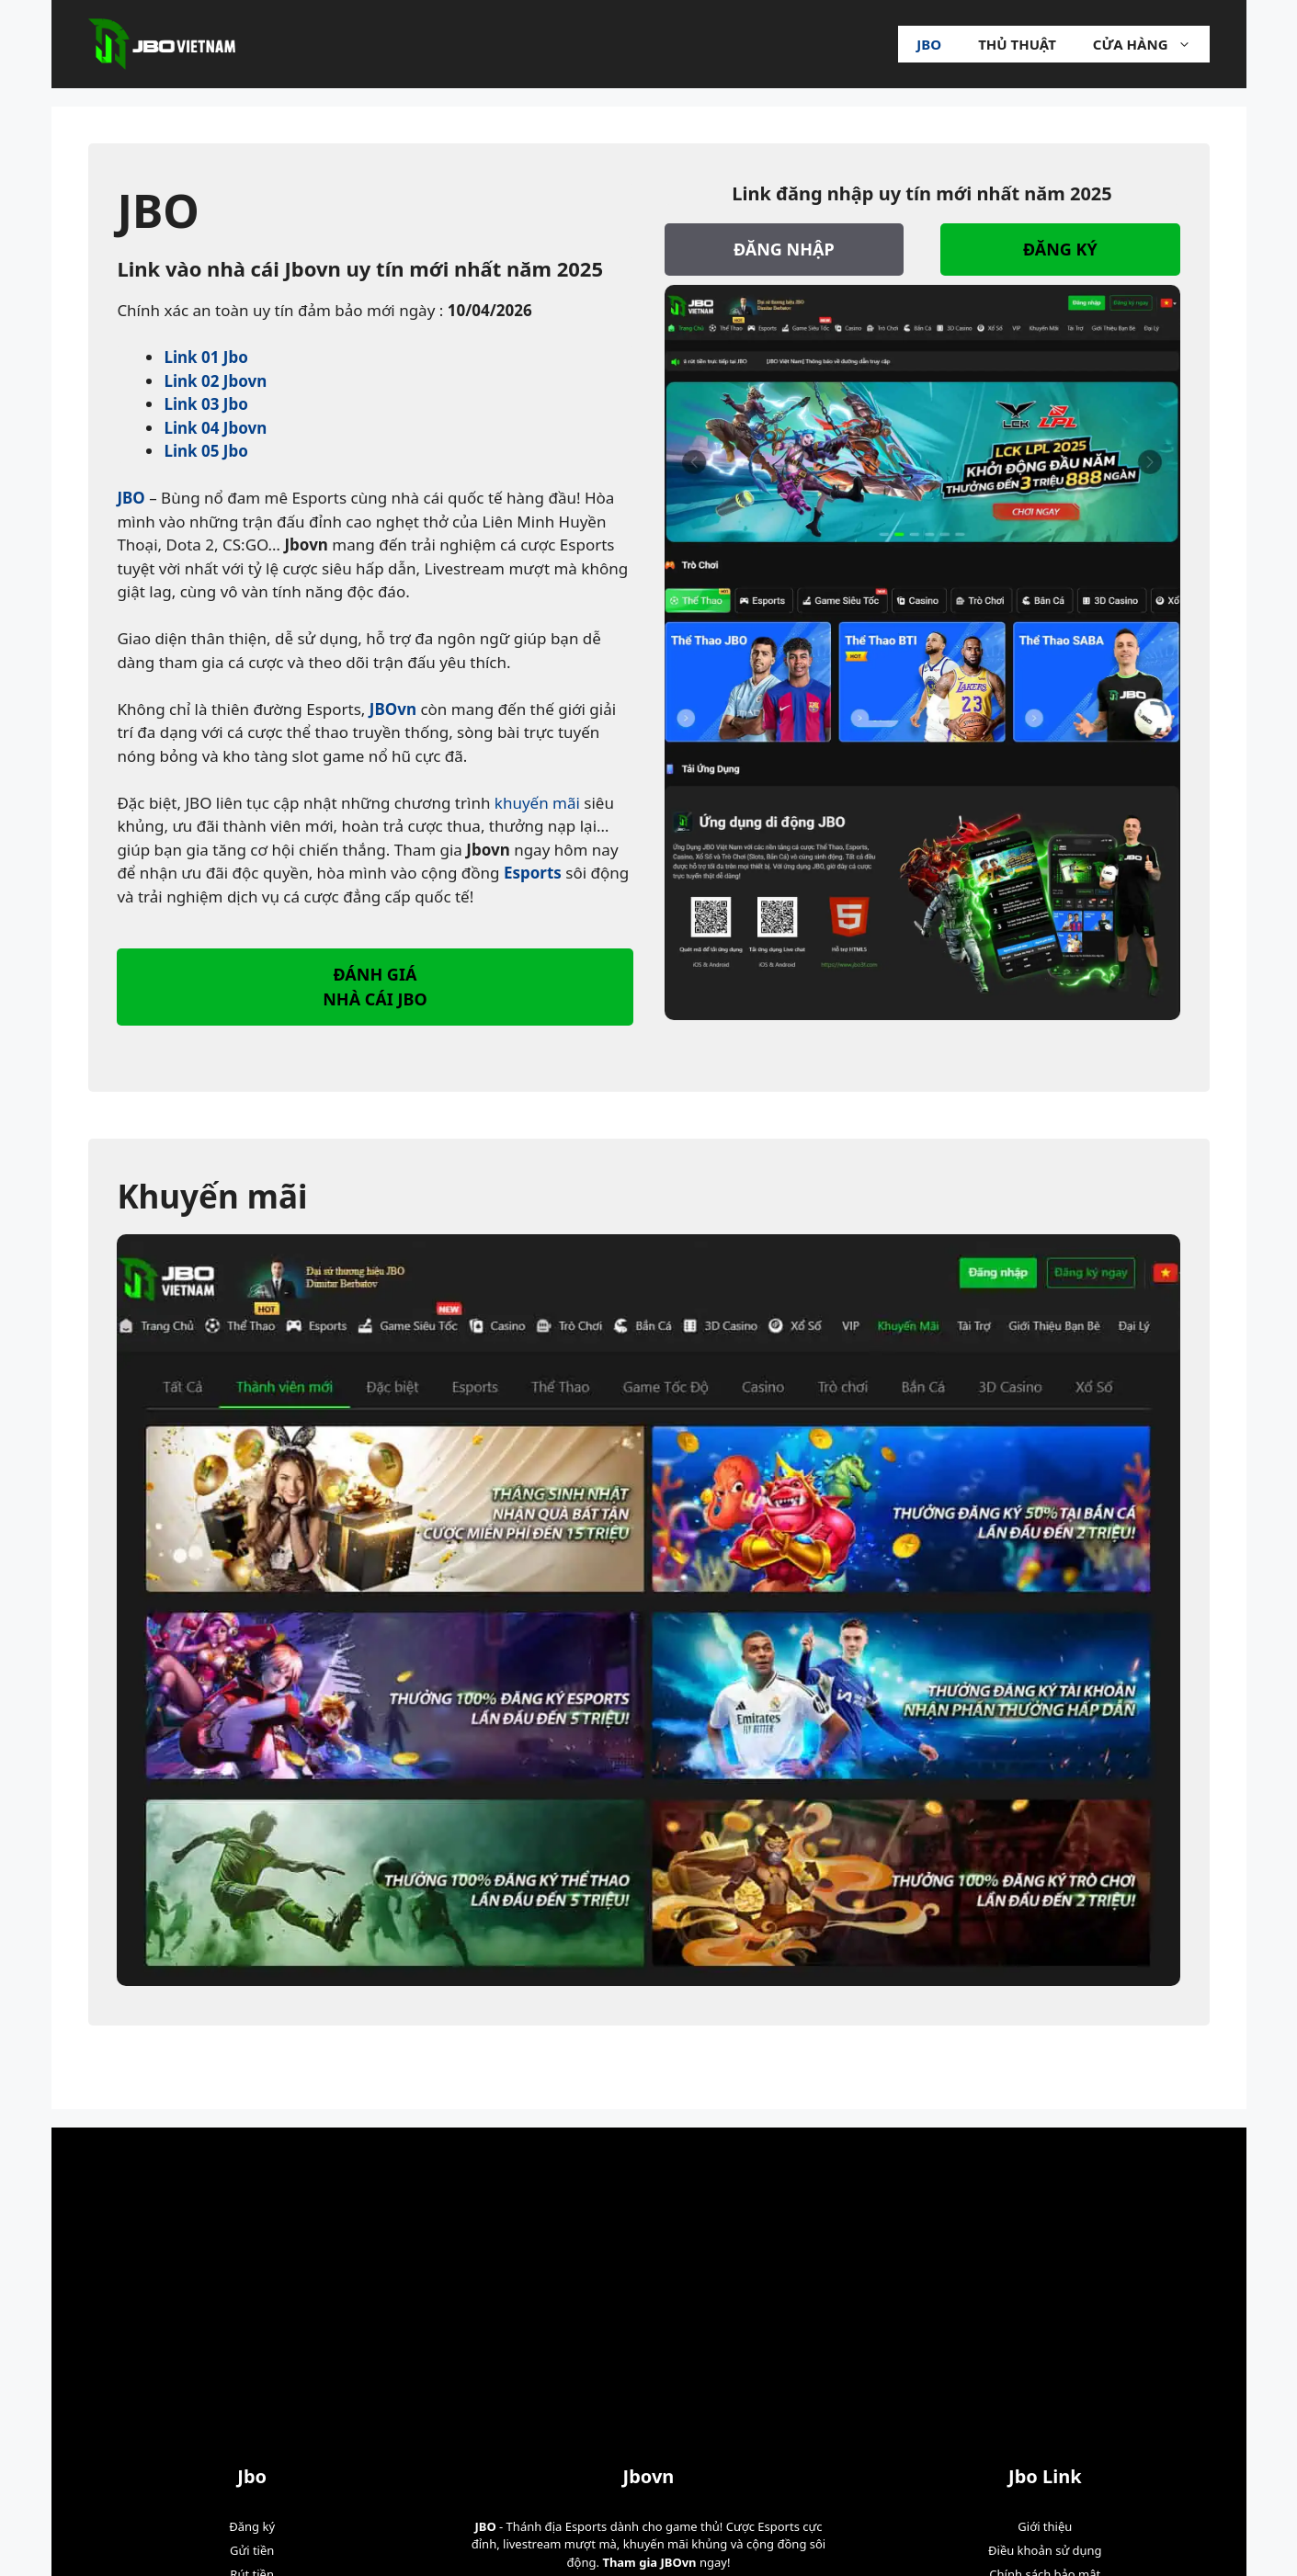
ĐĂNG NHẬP (784, 249)
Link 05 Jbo (205, 450)
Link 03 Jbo (205, 403)
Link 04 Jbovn (215, 427)
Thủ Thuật (1017, 44)
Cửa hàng (1151, 44)
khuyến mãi (537, 802)
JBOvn (393, 709)
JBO (130, 497)
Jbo (928, 44)
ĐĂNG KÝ (1060, 249)
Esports (533, 872)
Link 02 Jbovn (215, 381)
